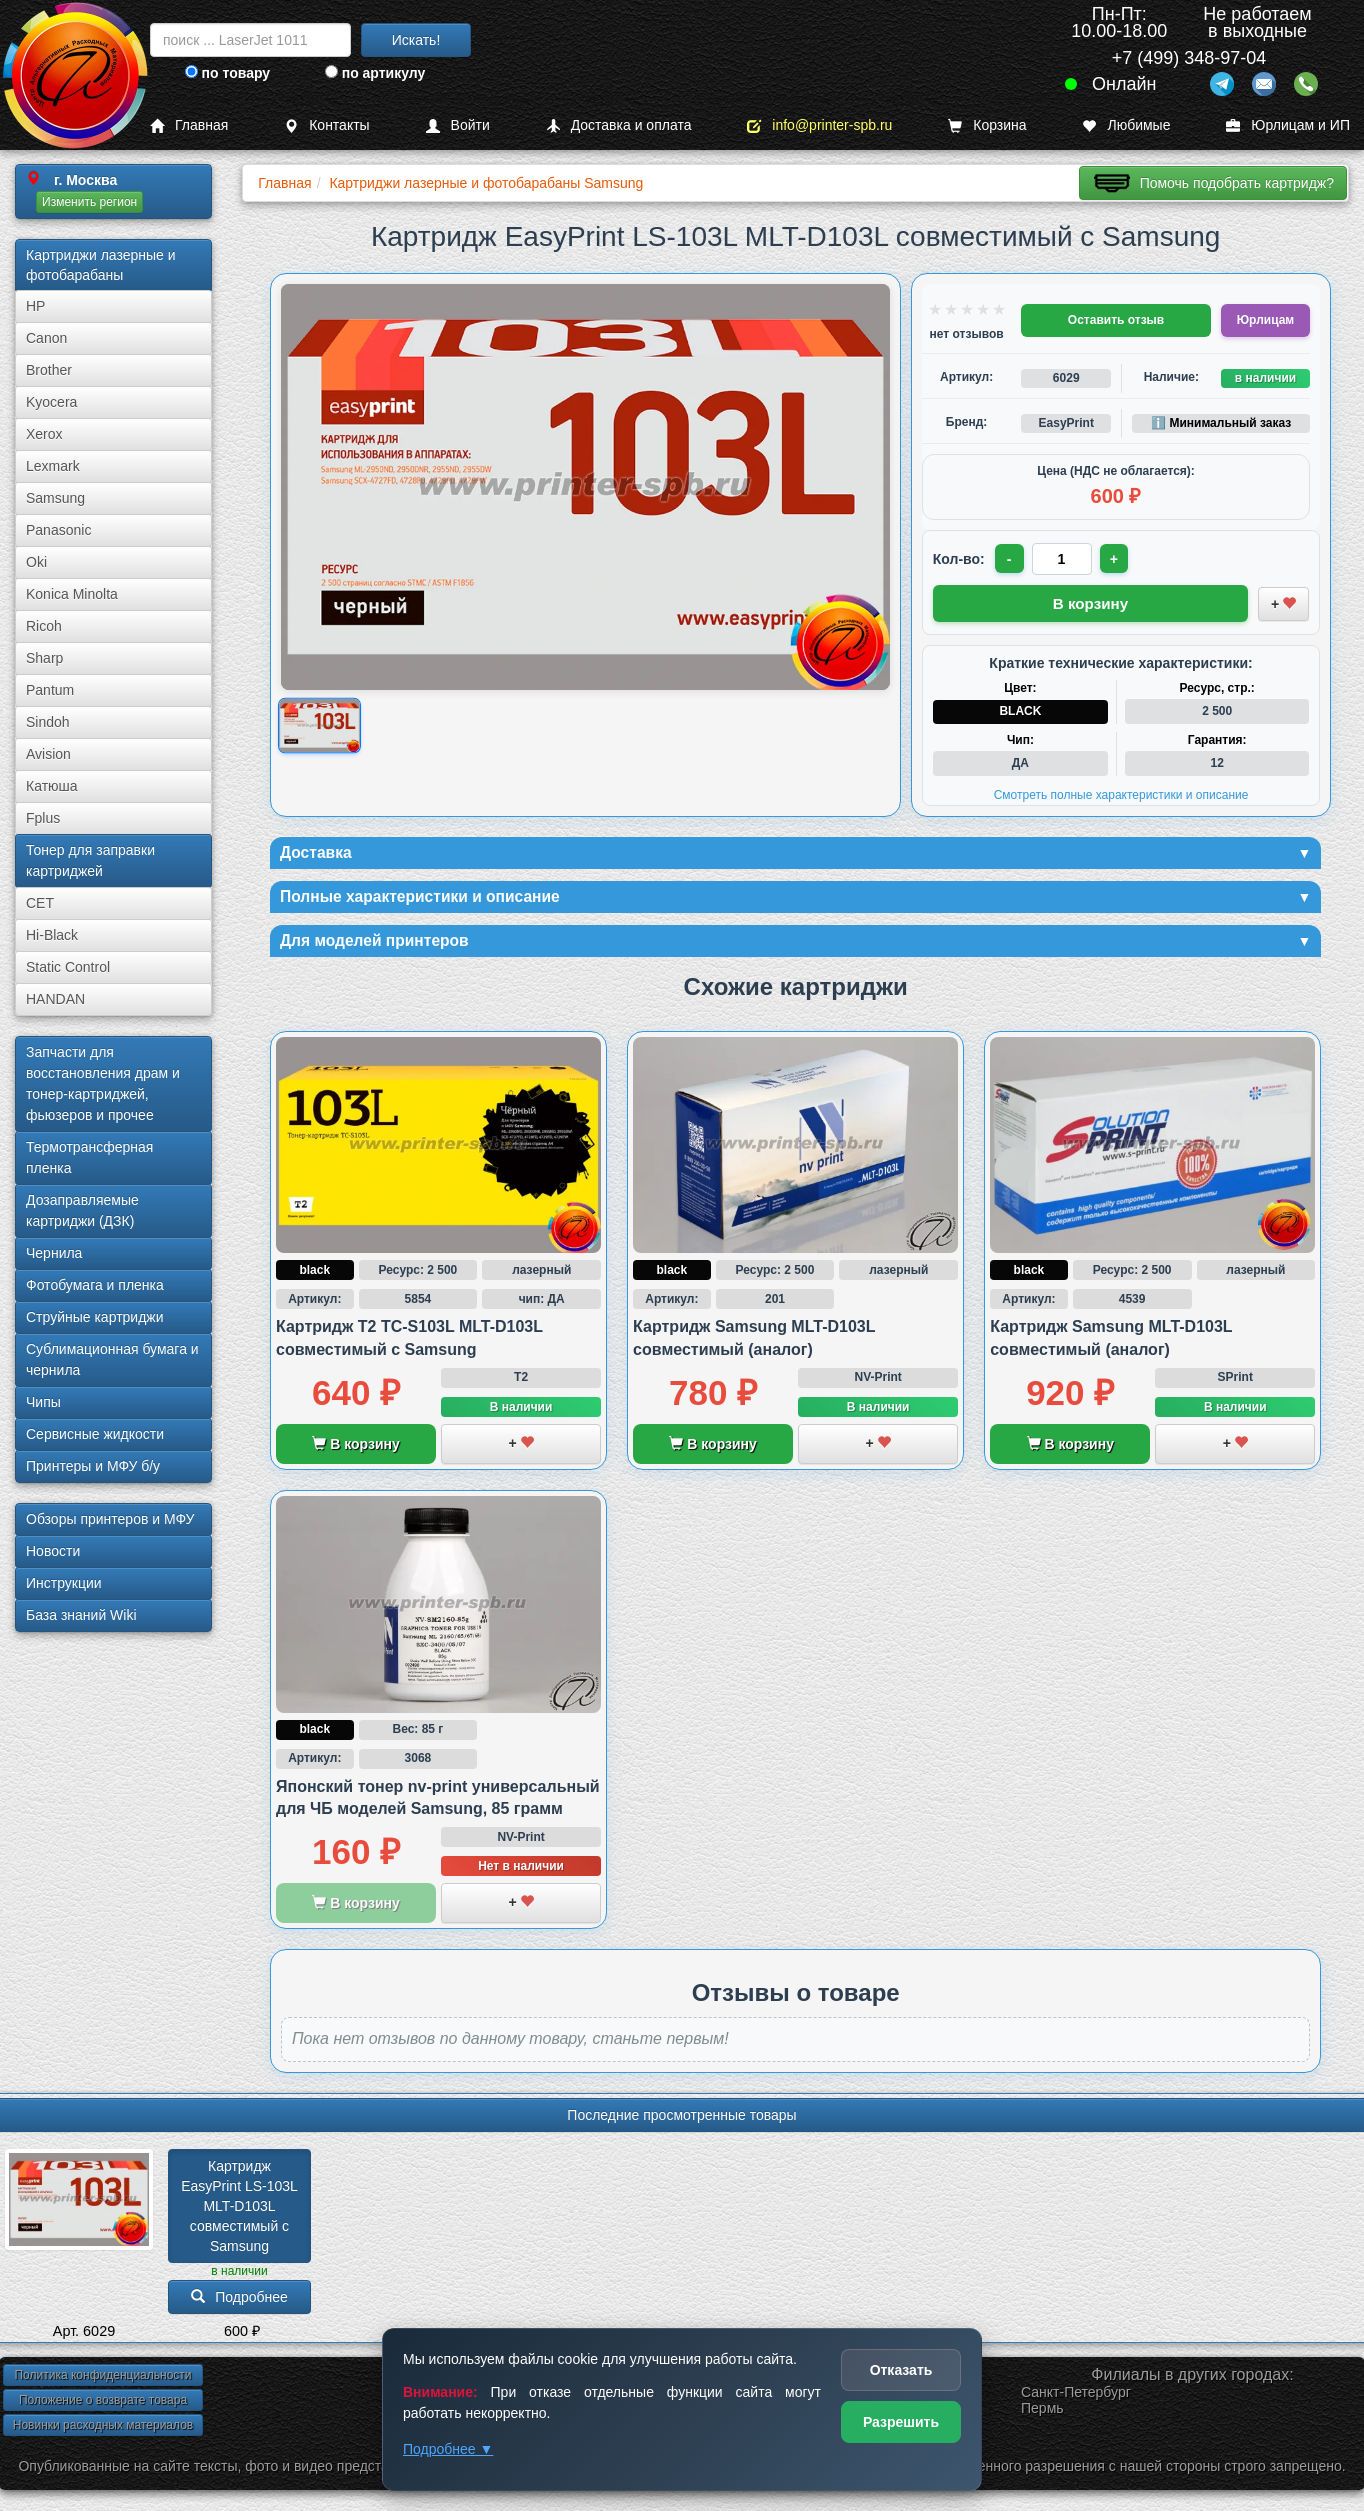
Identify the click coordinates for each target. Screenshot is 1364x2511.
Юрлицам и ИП (1288, 125)
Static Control (68, 967)
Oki (36, 562)
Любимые (1126, 125)
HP (35, 306)
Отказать (901, 2370)
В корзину (355, 1451)
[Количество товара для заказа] (1065, 559)
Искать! (416, 40)
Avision (48, 754)
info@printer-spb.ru (819, 125)
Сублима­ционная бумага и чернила (112, 1359)
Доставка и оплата (619, 125)
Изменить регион (89, 202)
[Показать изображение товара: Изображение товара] (319, 726)
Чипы (43, 1402)
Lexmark (53, 466)
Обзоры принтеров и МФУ (110, 1519)
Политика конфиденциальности (102, 2382)
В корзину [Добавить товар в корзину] (1091, 601)
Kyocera (51, 402)
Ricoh (44, 626)
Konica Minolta (72, 594)
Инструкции (64, 1583)
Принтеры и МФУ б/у (93, 1466)
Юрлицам (1265, 320)
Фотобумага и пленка (95, 1285)
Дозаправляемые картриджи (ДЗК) (82, 1210)
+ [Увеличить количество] (1119, 559)
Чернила (54, 1253)
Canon (46, 338)
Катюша (52, 786)
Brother (49, 370)
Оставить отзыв (1116, 320)
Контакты (326, 125)
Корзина (987, 125)
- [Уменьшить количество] (1010, 559)
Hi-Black (52, 935)
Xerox (44, 434)
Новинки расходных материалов (103, 2432)
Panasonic (58, 530)
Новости (53, 1551)
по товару (227, 73)
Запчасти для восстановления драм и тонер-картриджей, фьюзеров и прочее (103, 1083)
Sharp (44, 658)
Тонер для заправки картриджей (90, 860)
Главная (189, 125)
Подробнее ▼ (448, 2449)
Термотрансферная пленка (89, 1157)
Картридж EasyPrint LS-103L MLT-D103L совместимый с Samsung (241, 2212)
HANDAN (55, 999)
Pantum (50, 690)
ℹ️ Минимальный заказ (1221, 423)
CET (40, 903)
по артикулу (375, 73)
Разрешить (901, 2422)
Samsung (55, 498)
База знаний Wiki (81, 1615)
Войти (458, 125)
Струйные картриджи (95, 1317)
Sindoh (48, 722)
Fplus (43, 818)
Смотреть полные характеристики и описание (1121, 792)
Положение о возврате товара (103, 2407)
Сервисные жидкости (95, 1434)
